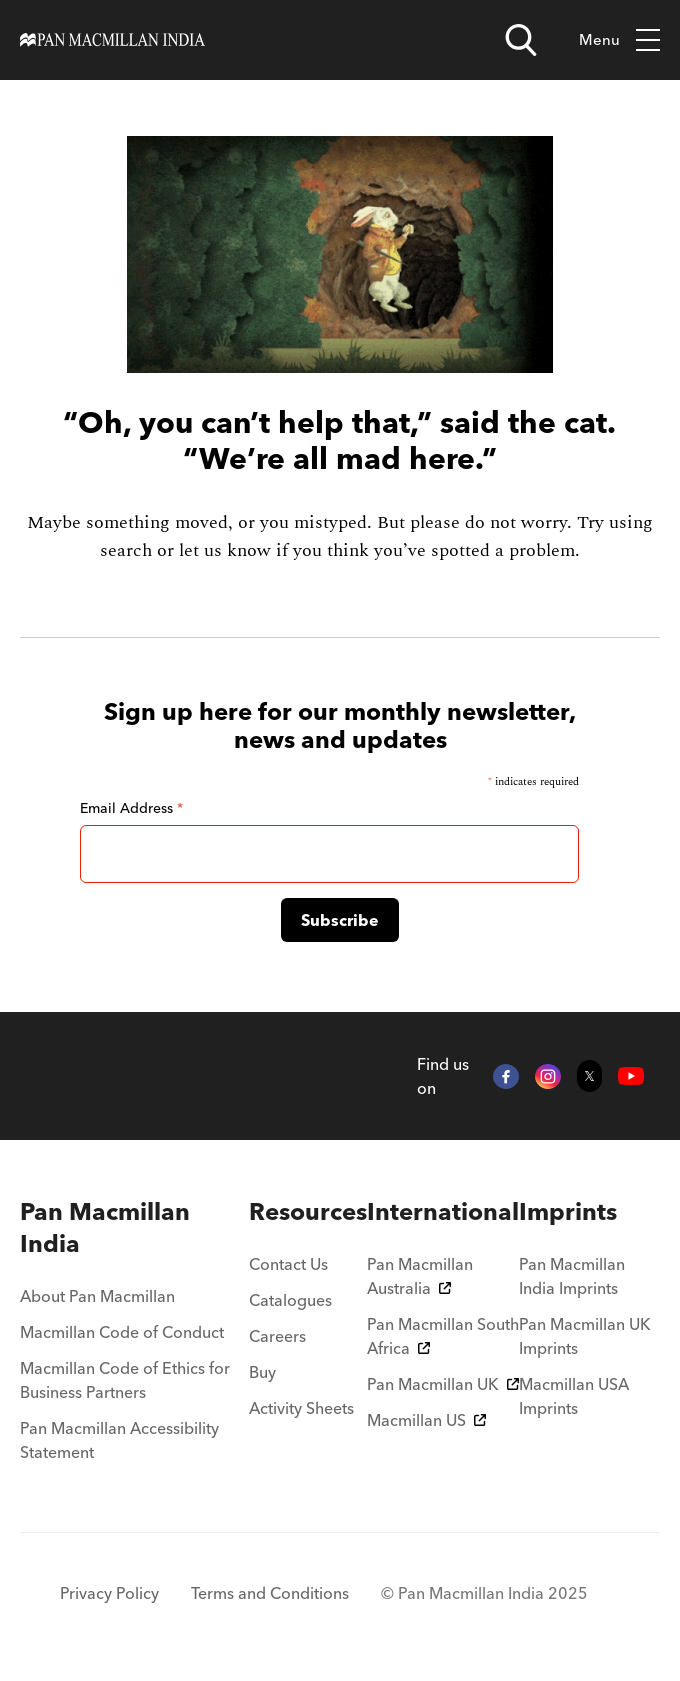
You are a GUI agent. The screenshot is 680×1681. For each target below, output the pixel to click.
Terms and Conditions (270, 1593)
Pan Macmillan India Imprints (572, 1276)
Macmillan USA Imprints (574, 1396)
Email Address (131, 808)
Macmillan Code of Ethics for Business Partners (125, 1380)
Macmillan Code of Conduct (122, 1332)
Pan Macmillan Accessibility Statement (119, 1440)
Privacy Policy (109, 1593)
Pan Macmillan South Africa (443, 1336)
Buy (262, 1372)
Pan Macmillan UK (443, 1384)
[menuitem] (134, 1228)
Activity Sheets (301, 1408)
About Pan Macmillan (97, 1296)
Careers (277, 1336)
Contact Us (288, 1264)
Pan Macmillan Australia (420, 1276)
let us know (225, 550)
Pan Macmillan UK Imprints (585, 1336)
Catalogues (290, 1300)
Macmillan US (426, 1420)
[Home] (112, 40)
